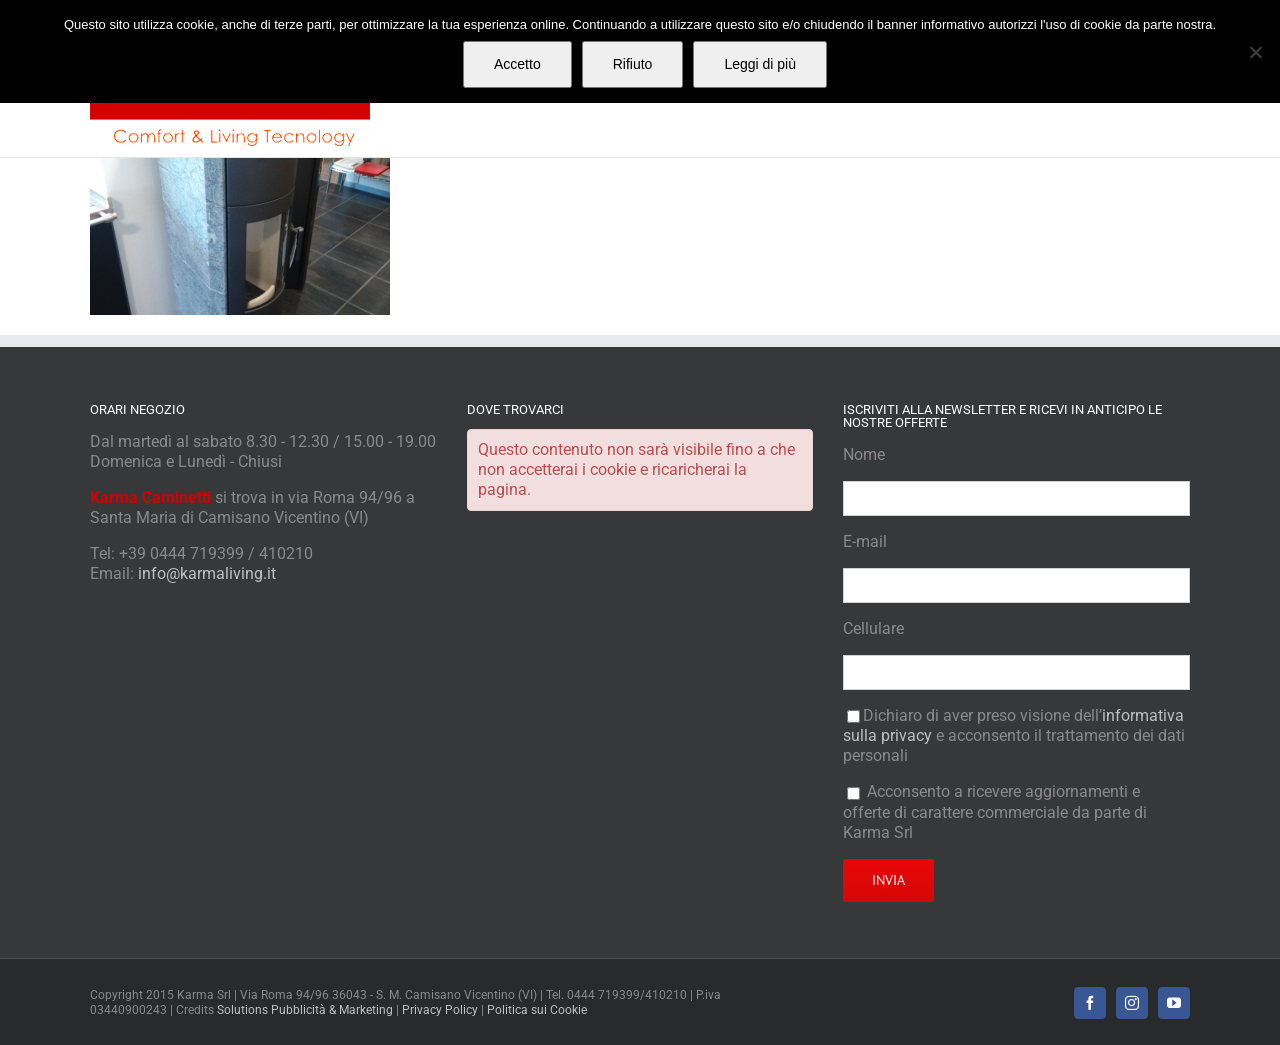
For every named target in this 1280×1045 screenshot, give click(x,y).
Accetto (517, 64)
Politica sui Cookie (537, 1010)
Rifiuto (633, 64)
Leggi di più (760, 64)
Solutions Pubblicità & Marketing (305, 1010)
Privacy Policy (440, 1010)
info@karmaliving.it (207, 573)
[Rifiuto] (1255, 52)
